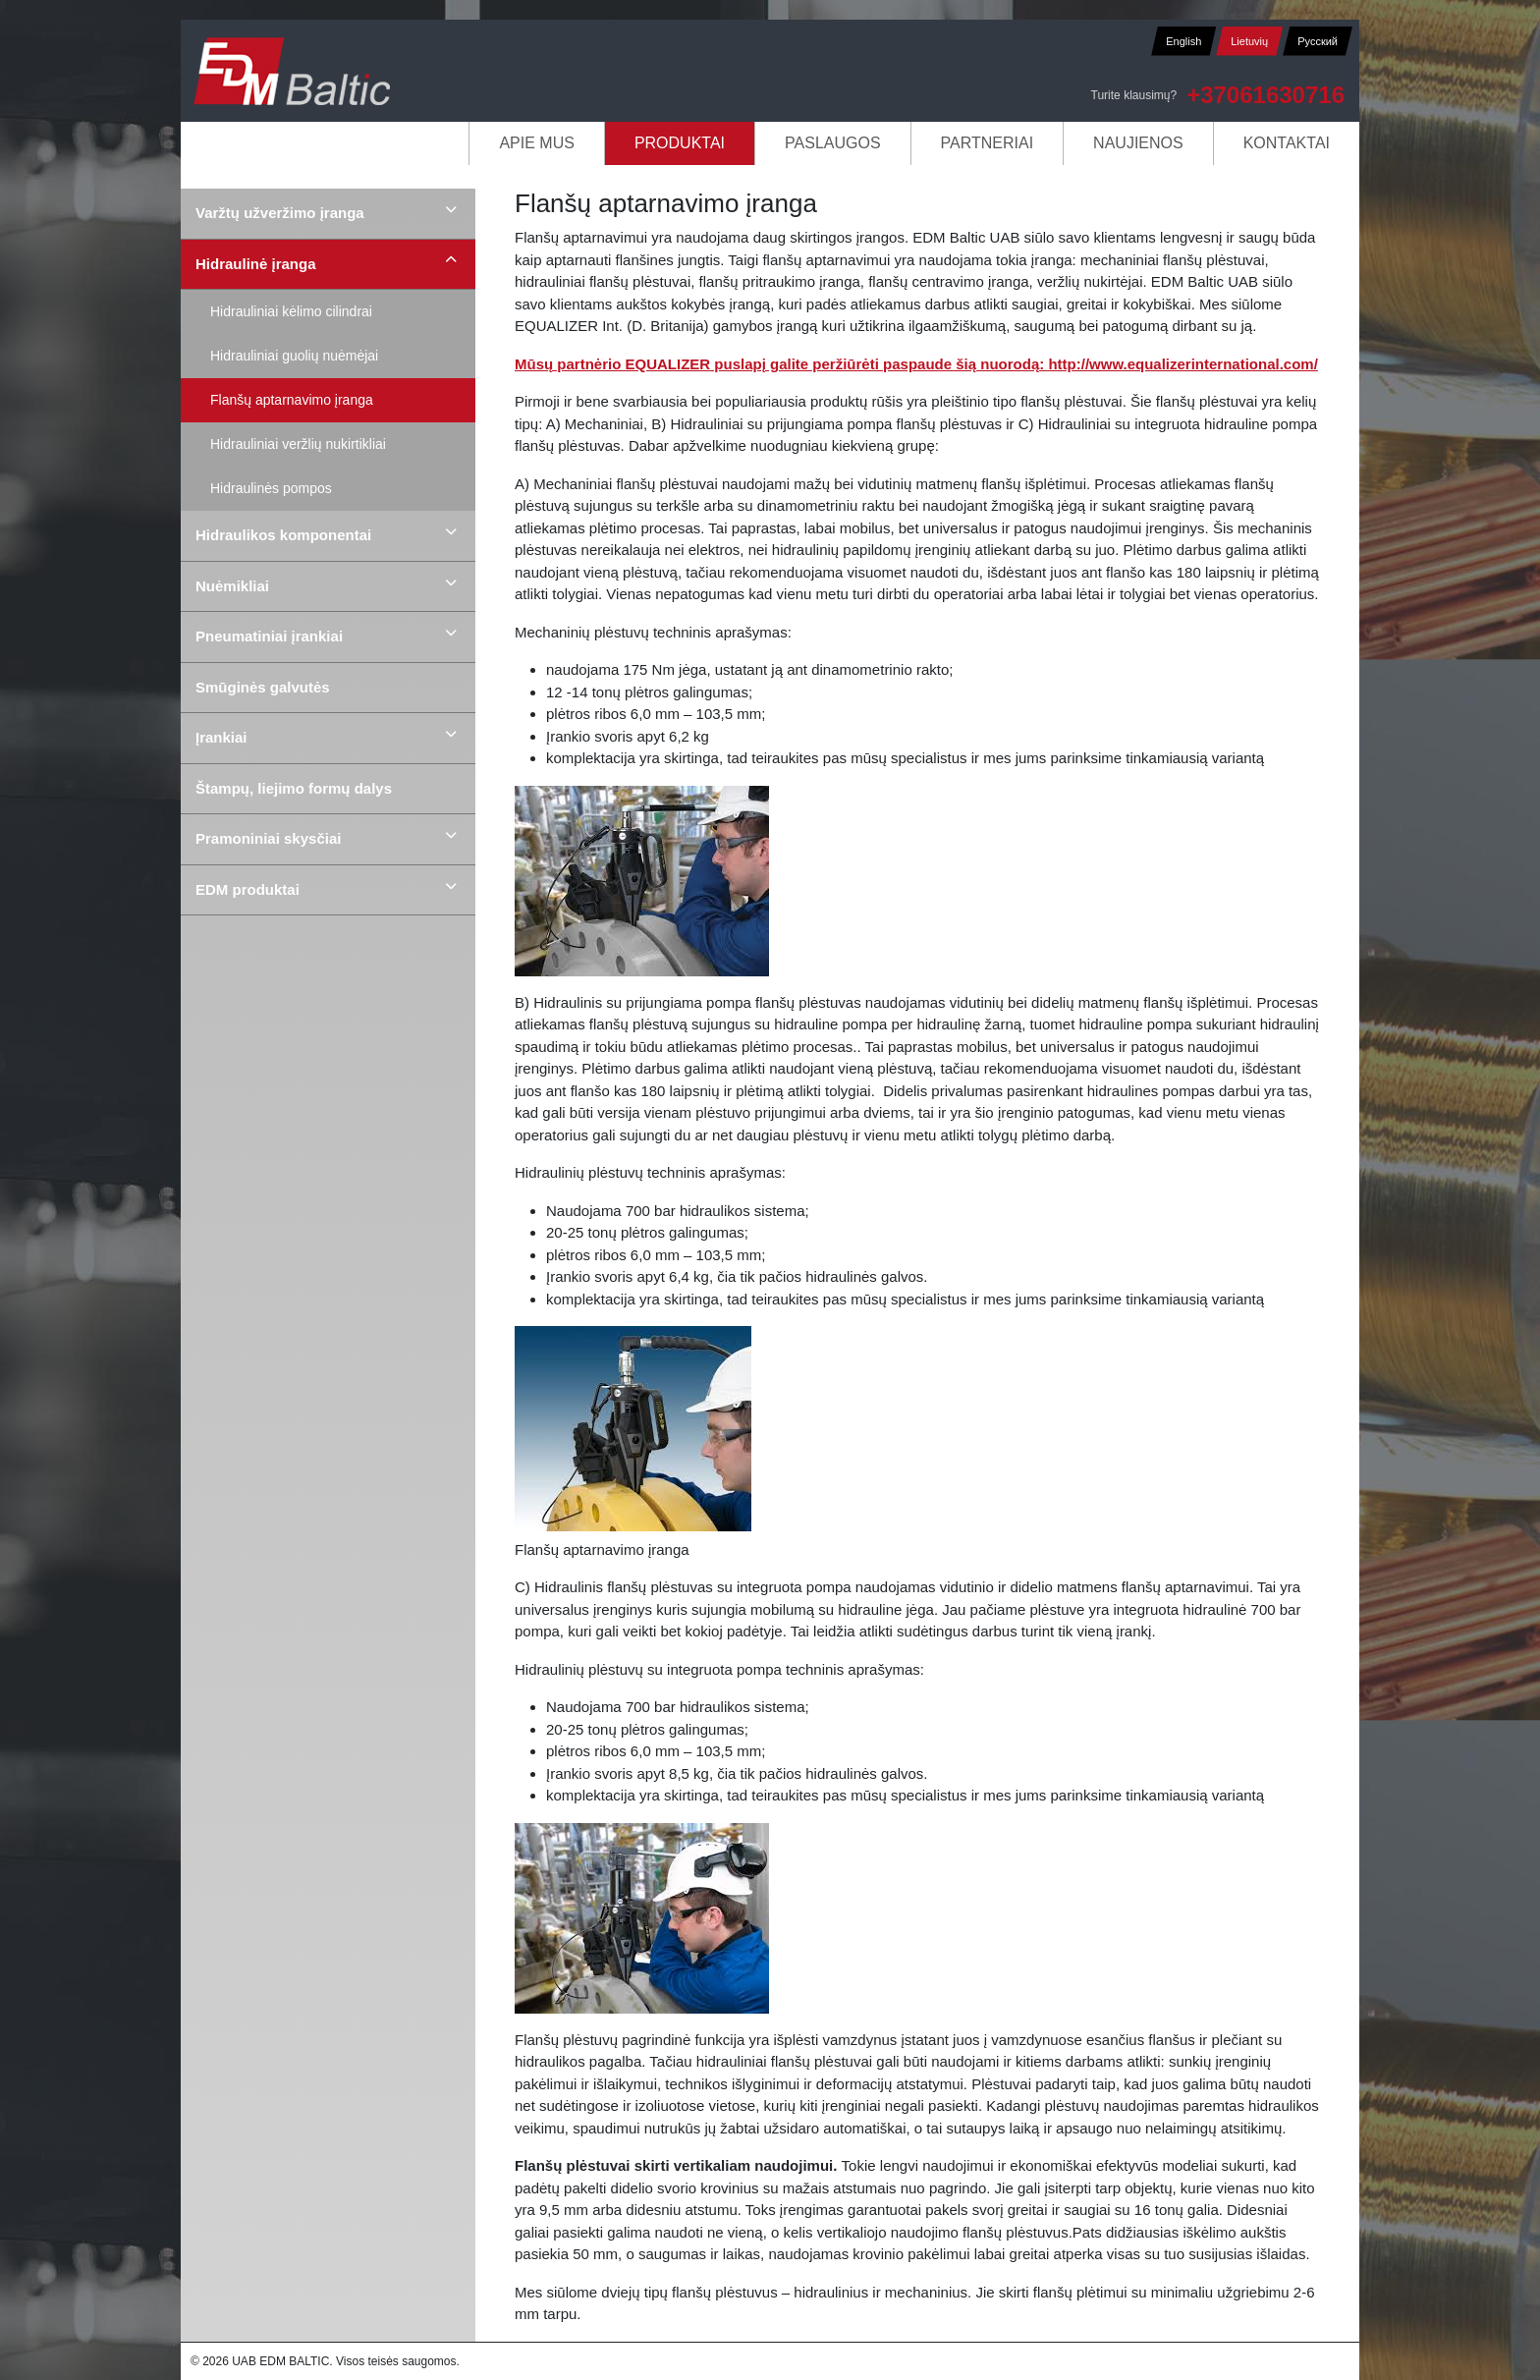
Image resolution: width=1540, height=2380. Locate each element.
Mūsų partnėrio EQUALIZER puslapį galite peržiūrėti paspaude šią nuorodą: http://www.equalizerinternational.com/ (916, 364)
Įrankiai (221, 737)
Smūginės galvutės (262, 687)
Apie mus (536, 143)
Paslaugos (833, 143)
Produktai (679, 143)
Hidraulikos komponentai (283, 534)
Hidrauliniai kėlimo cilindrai (291, 311)
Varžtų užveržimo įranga (279, 212)
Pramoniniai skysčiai (268, 838)
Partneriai (987, 143)
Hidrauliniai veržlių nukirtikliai (298, 444)
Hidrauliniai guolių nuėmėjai (294, 355)
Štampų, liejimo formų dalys (293, 788)
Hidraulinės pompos (271, 488)
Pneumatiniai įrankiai (269, 636)
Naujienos (1138, 143)
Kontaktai (1286, 143)
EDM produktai (247, 889)
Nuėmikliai (232, 586)
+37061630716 (1265, 95)
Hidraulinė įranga (255, 263)
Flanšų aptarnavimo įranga (291, 400)
